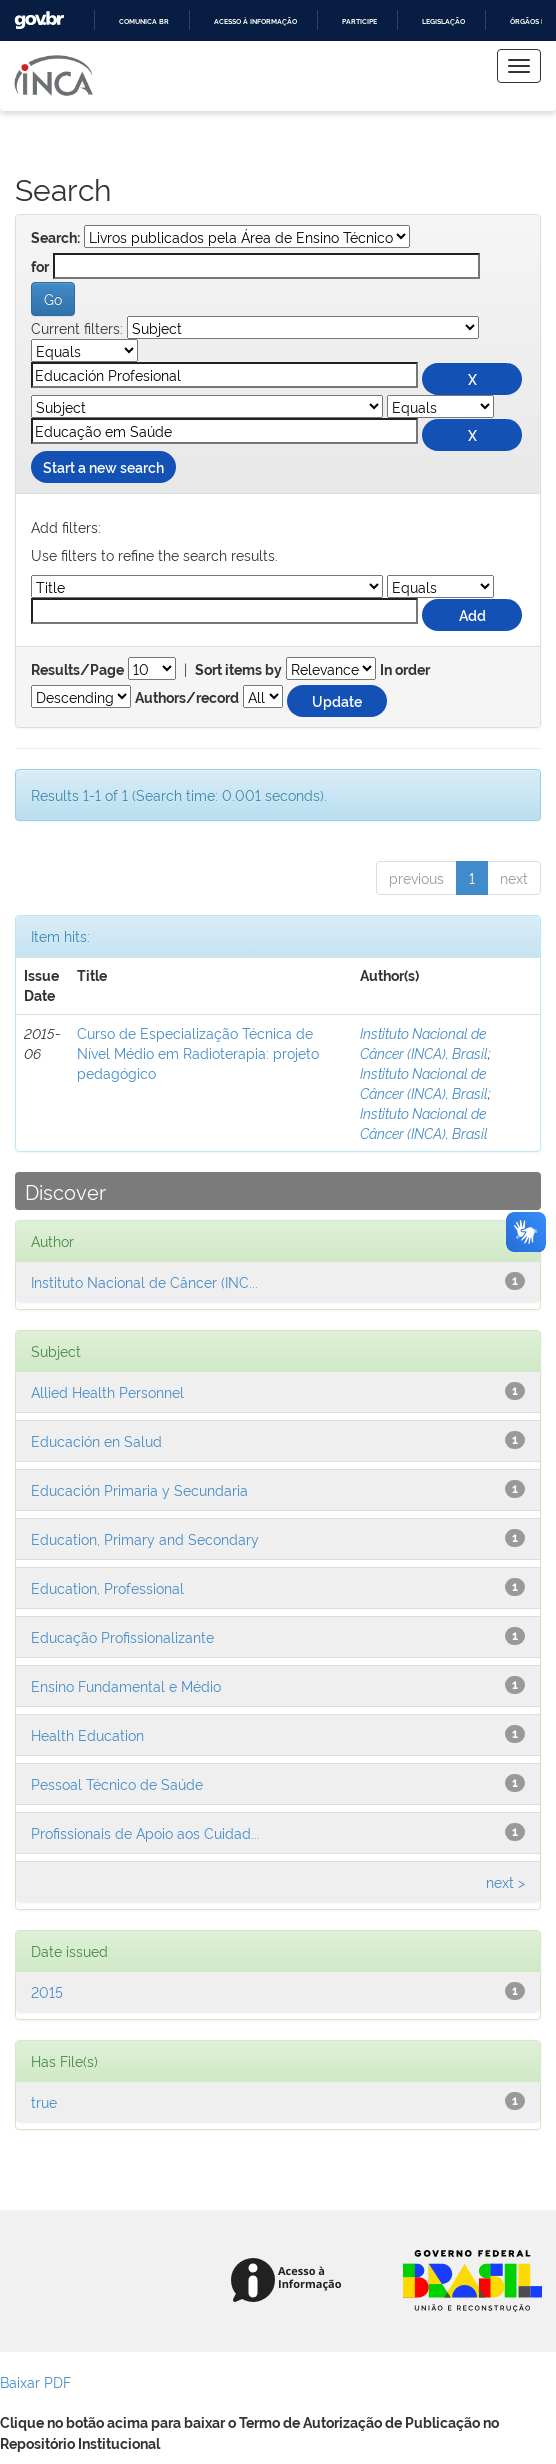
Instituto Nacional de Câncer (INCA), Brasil (424, 1042)
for (40, 267)
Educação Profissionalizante (122, 1636)
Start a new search (103, 466)
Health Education (87, 1734)
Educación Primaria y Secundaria (139, 1489)
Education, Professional (107, 1587)
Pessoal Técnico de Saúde (117, 1783)
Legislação (443, 21)
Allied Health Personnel (107, 1391)
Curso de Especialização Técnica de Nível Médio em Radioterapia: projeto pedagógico (198, 1052)
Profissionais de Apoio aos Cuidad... (145, 1832)
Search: (55, 238)
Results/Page (77, 670)
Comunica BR (144, 21)
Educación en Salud (96, 1440)
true (44, 2101)
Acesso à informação (255, 21)
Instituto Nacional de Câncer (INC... (144, 1281)
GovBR (39, 20)
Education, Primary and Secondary (145, 1538)
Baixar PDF (35, 2381)
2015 (47, 1991)
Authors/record (187, 698)
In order (405, 670)
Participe (359, 21)
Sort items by (238, 670)
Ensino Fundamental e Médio (126, 1685)
